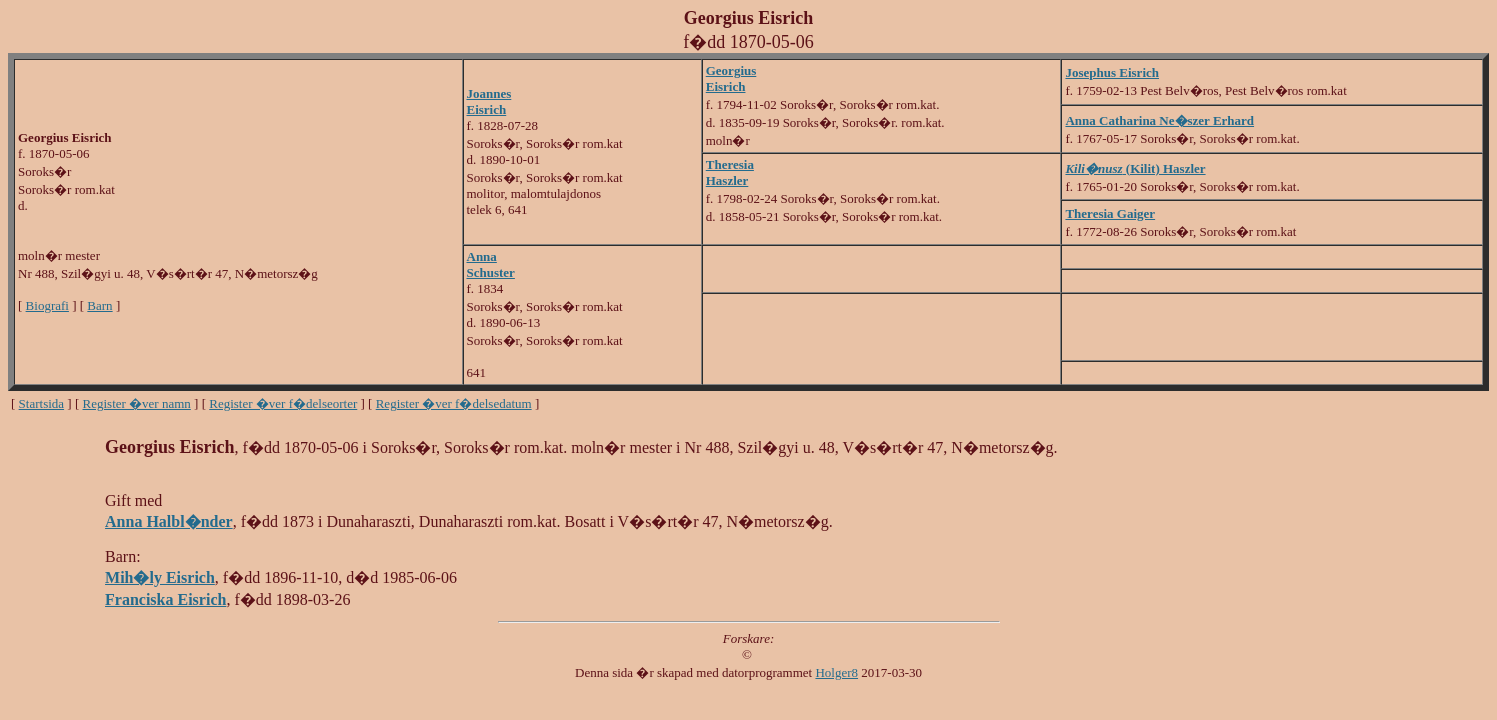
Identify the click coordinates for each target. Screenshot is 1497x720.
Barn (99, 305)
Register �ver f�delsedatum (454, 403)
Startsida (42, 403)
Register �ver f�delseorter (283, 403)
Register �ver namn (137, 403)
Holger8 (836, 672)
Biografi (47, 305)
